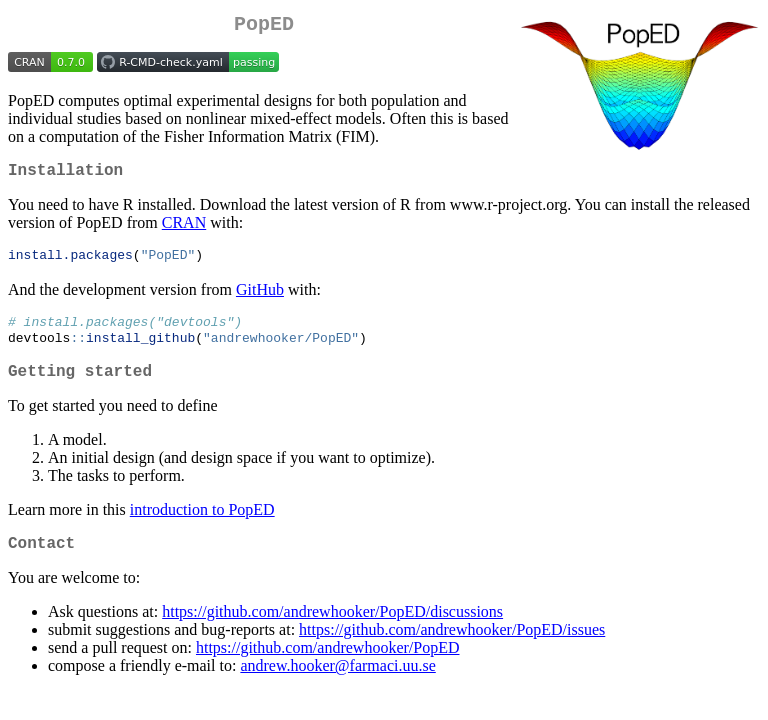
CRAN (184, 230)
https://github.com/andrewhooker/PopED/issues (452, 650)
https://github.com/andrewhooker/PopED (328, 668)
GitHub (260, 298)
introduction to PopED (202, 526)
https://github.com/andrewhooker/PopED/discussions (332, 632)
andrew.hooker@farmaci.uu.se (337, 686)
